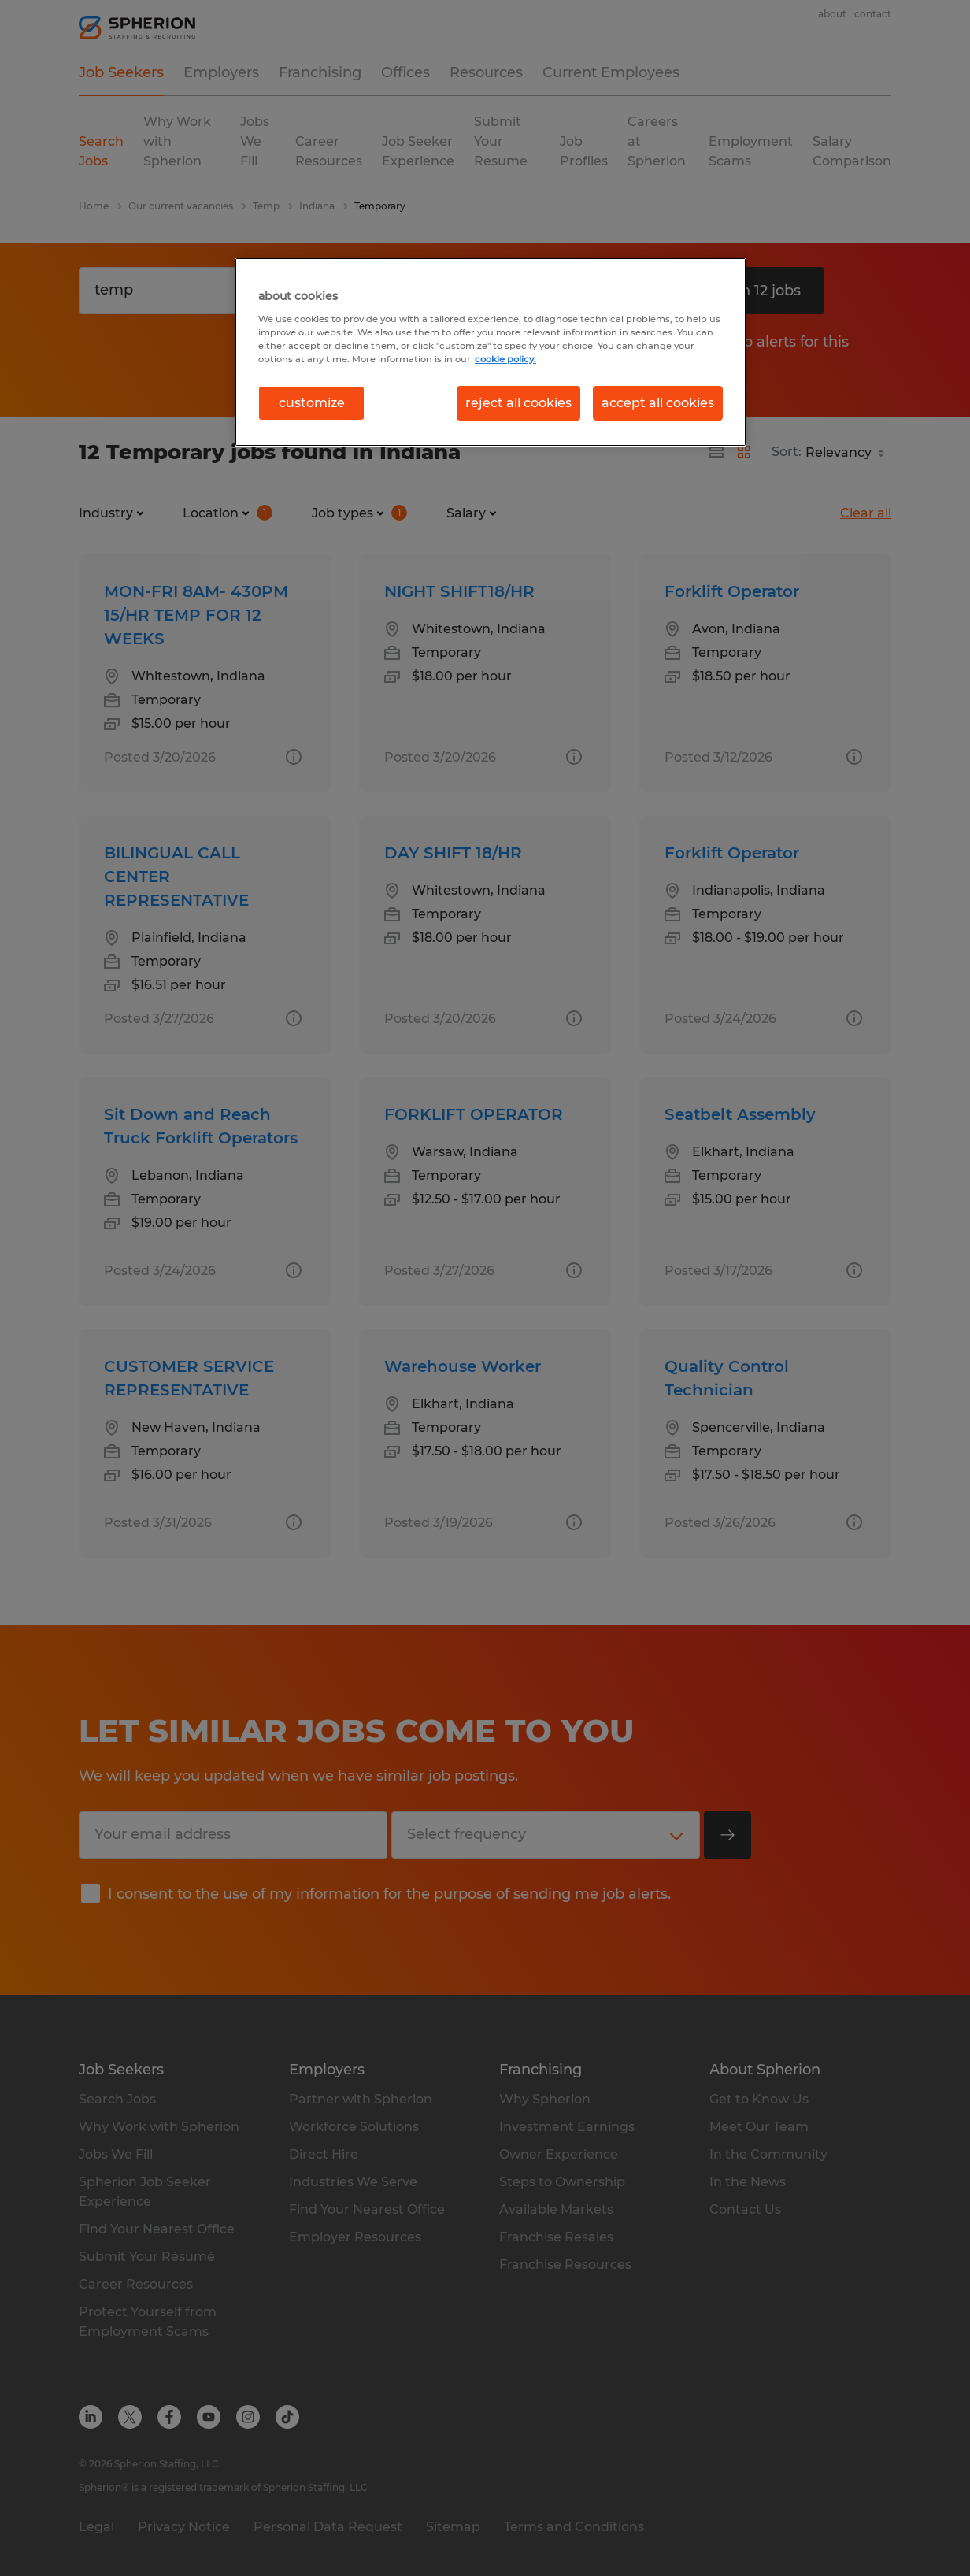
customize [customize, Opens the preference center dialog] (312, 402)
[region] (490, 352)
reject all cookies (518, 402)
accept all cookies (658, 402)
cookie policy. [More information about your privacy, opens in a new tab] (505, 359)
